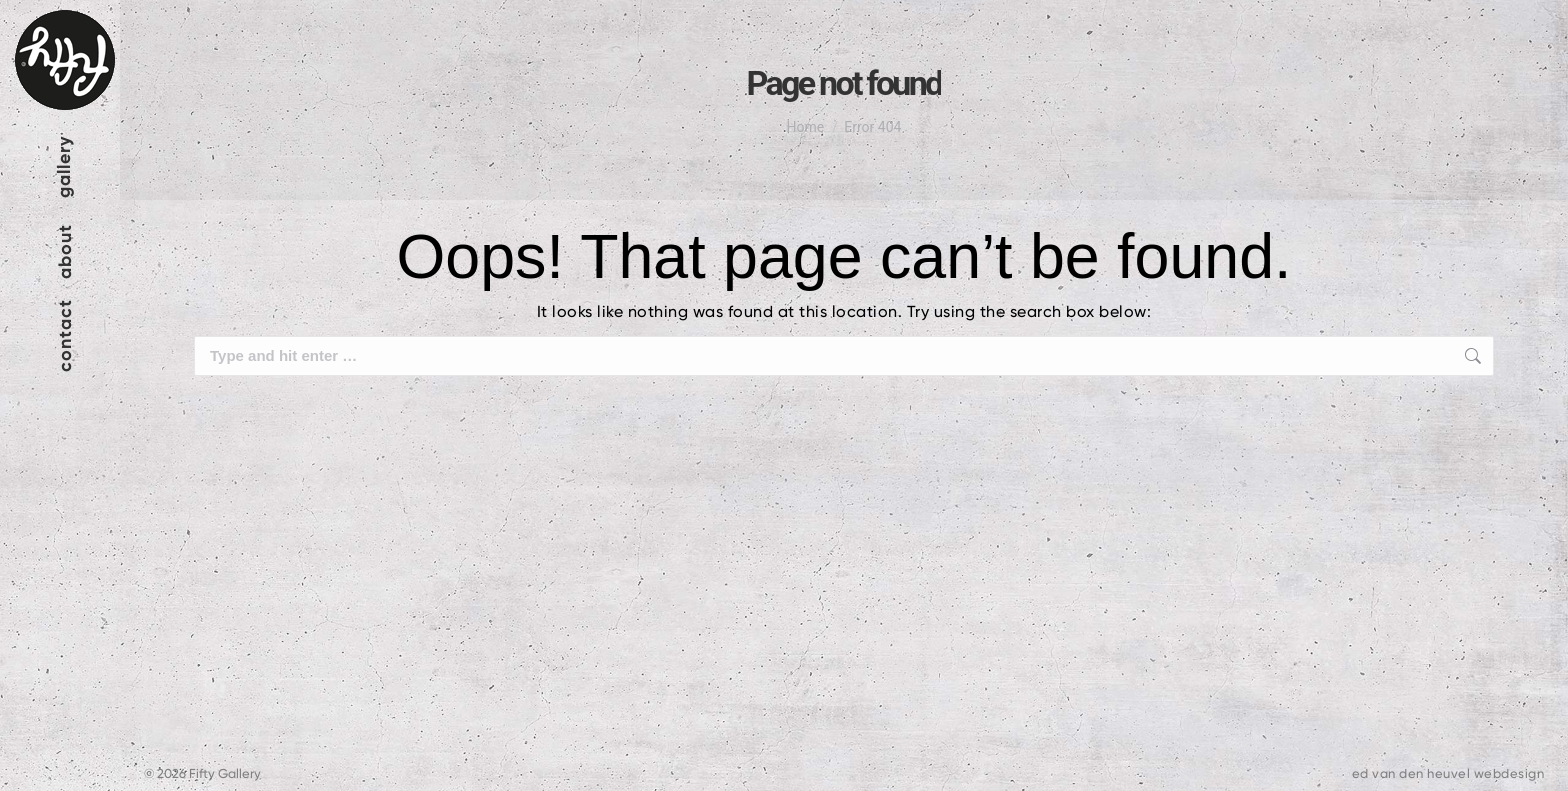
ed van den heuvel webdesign (1448, 773)
